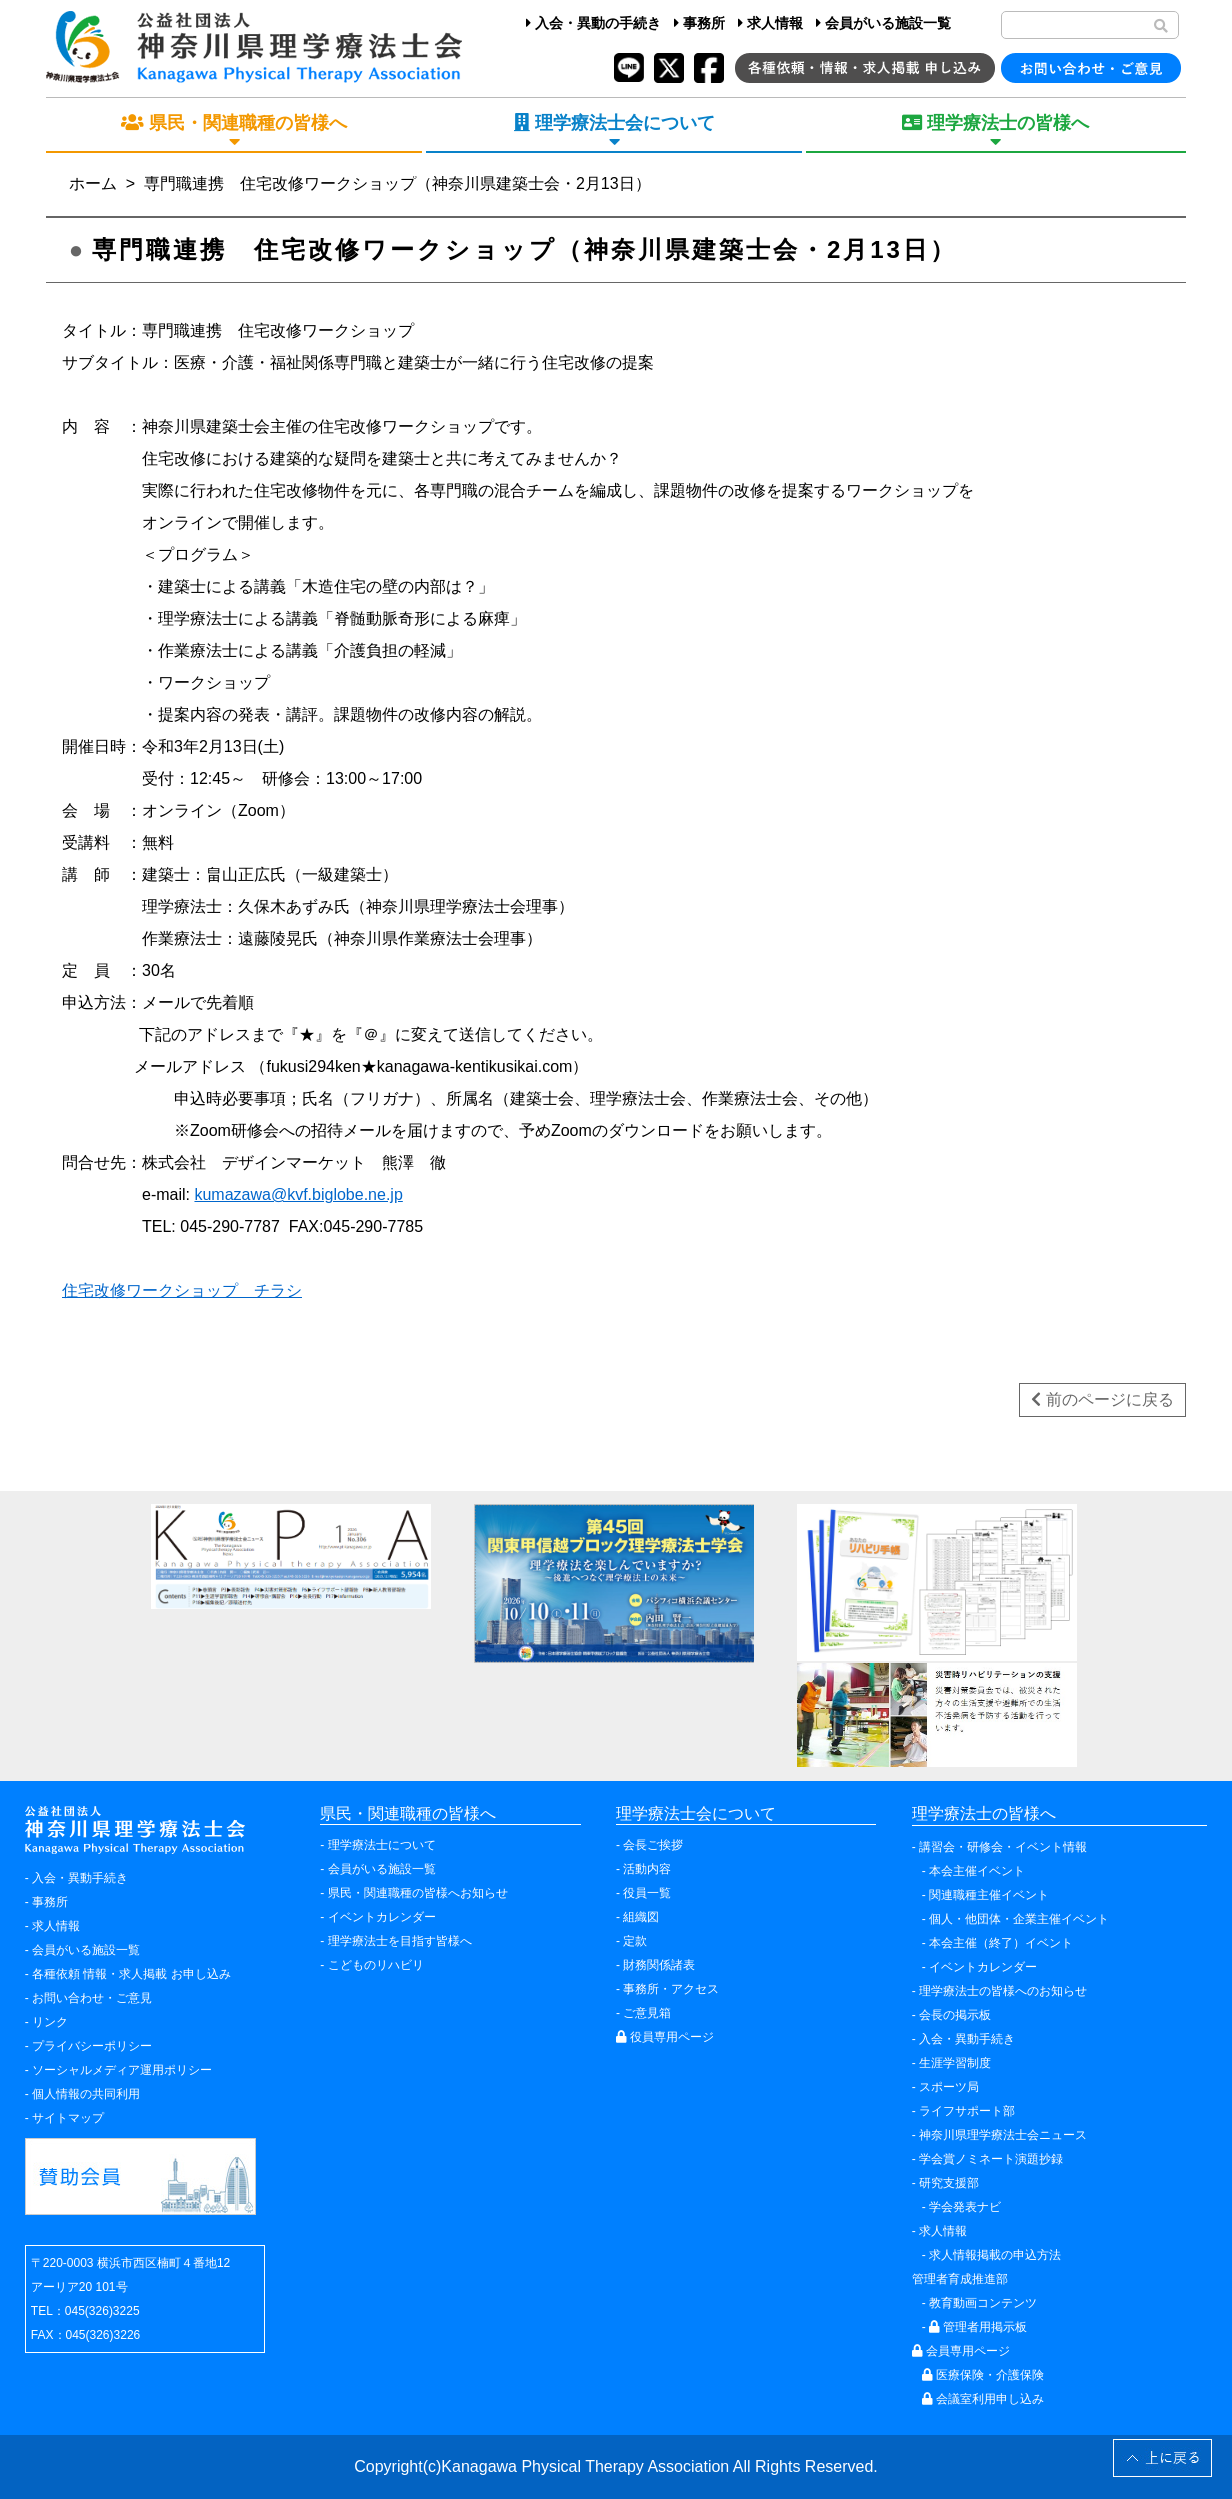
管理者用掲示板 (978, 2327)
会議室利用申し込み (983, 2399)
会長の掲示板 (955, 2015)
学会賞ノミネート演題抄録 (991, 2159)
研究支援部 (949, 2183)
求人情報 (770, 23)
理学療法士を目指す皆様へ (400, 1941)
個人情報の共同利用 (86, 2094)
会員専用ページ (961, 2351)
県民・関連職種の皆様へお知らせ (418, 1893)
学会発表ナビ (965, 2207)
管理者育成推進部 (960, 2279)
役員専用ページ (665, 2037)
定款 (635, 1941)
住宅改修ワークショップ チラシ (182, 1290)
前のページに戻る (1102, 1399)
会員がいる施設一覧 (883, 23)
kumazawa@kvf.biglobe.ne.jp (298, 1194)
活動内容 (647, 1869)
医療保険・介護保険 (983, 2375)
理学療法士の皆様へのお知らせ (1003, 1991)
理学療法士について (382, 1845)
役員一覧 (647, 1893)
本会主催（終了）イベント (1001, 1943)
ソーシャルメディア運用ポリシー (122, 2070)
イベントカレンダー (382, 1917)
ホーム (93, 183)
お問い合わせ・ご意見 (92, 1998)
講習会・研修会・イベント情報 (1003, 1847)
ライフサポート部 (967, 2111)
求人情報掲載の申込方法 (995, 2255)
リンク (50, 2022)
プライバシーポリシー (92, 2046)
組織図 (641, 1917)
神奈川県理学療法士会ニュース (1003, 2135)
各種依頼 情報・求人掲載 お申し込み (131, 1974)
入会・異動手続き (80, 1878)
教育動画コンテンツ (983, 2303)
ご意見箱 (647, 2013)
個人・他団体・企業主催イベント (1019, 1919)
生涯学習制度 (955, 2063)
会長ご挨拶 (653, 1845)
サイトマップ (68, 2118)
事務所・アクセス (671, 1989)
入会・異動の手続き (593, 23)
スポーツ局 (949, 2087)
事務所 (699, 23)
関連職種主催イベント (989, 1895)
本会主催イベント (977, 1871)
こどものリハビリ (376, 1965)
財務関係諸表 (659, 1965)
